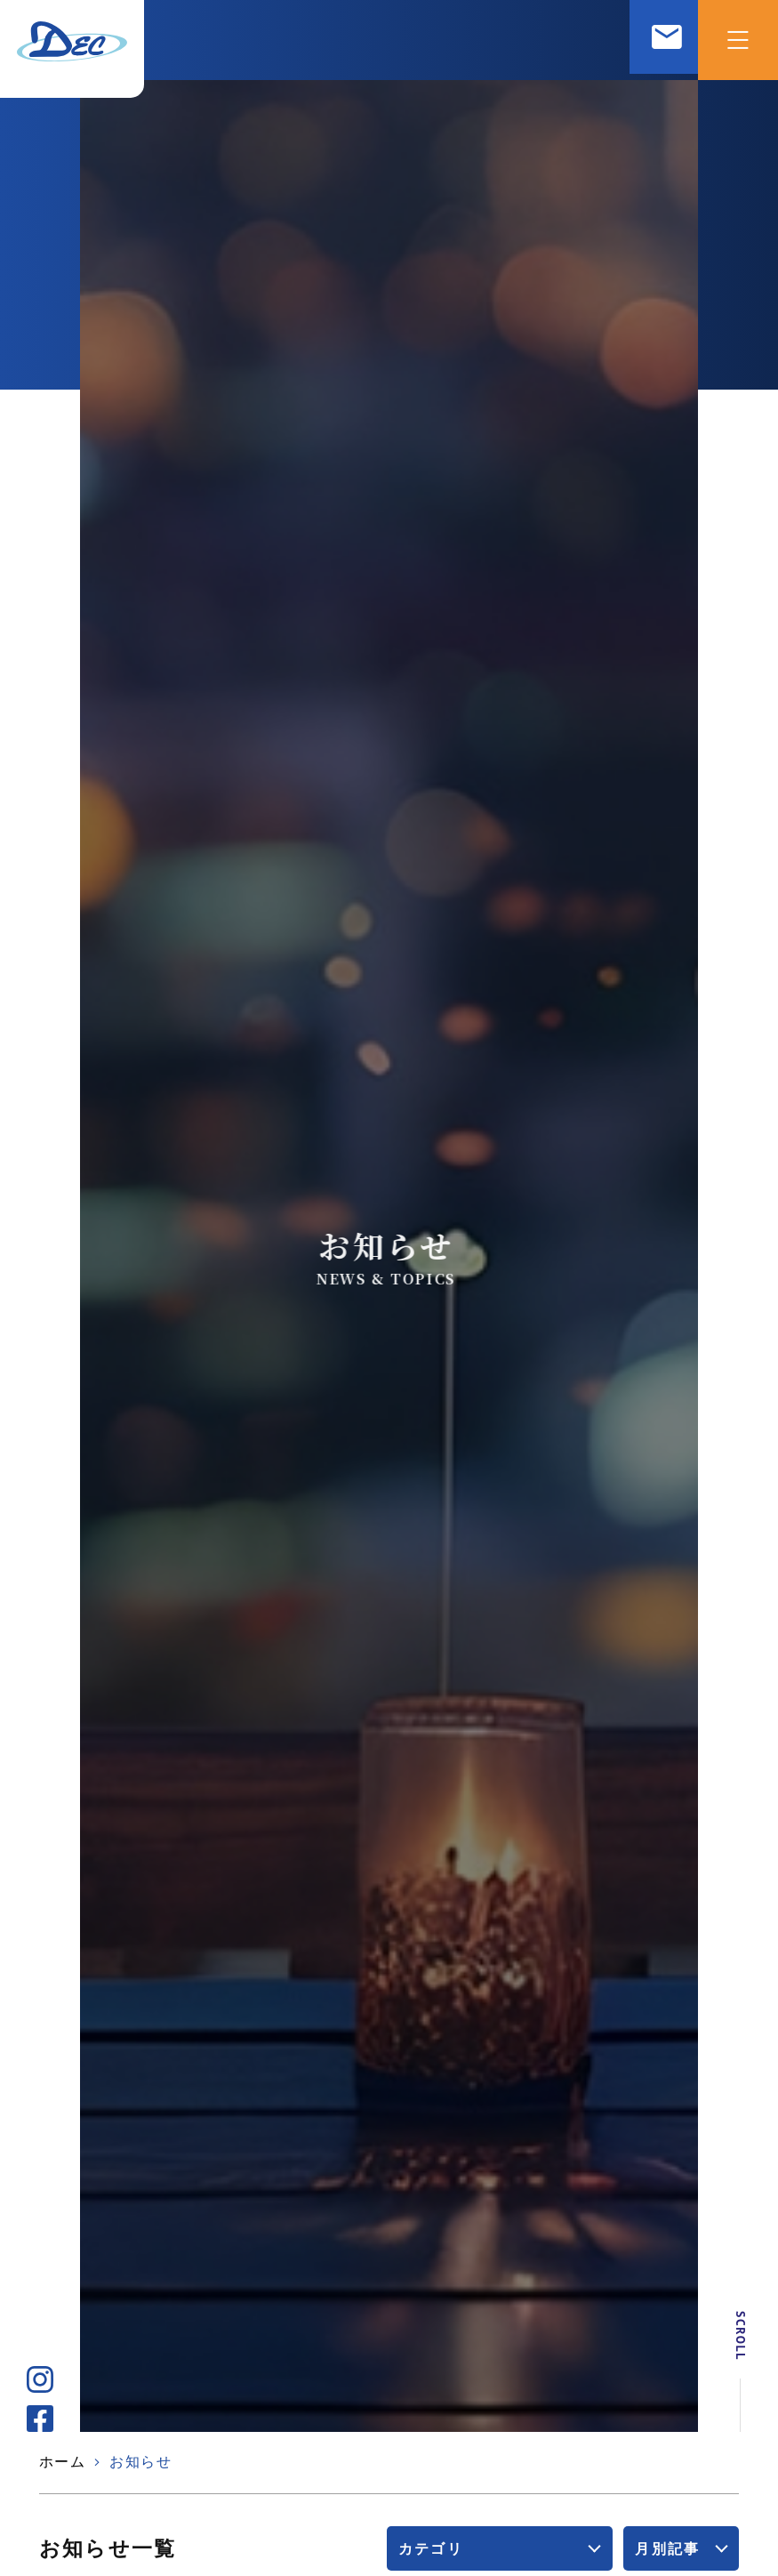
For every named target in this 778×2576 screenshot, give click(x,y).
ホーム (62, 2461)
